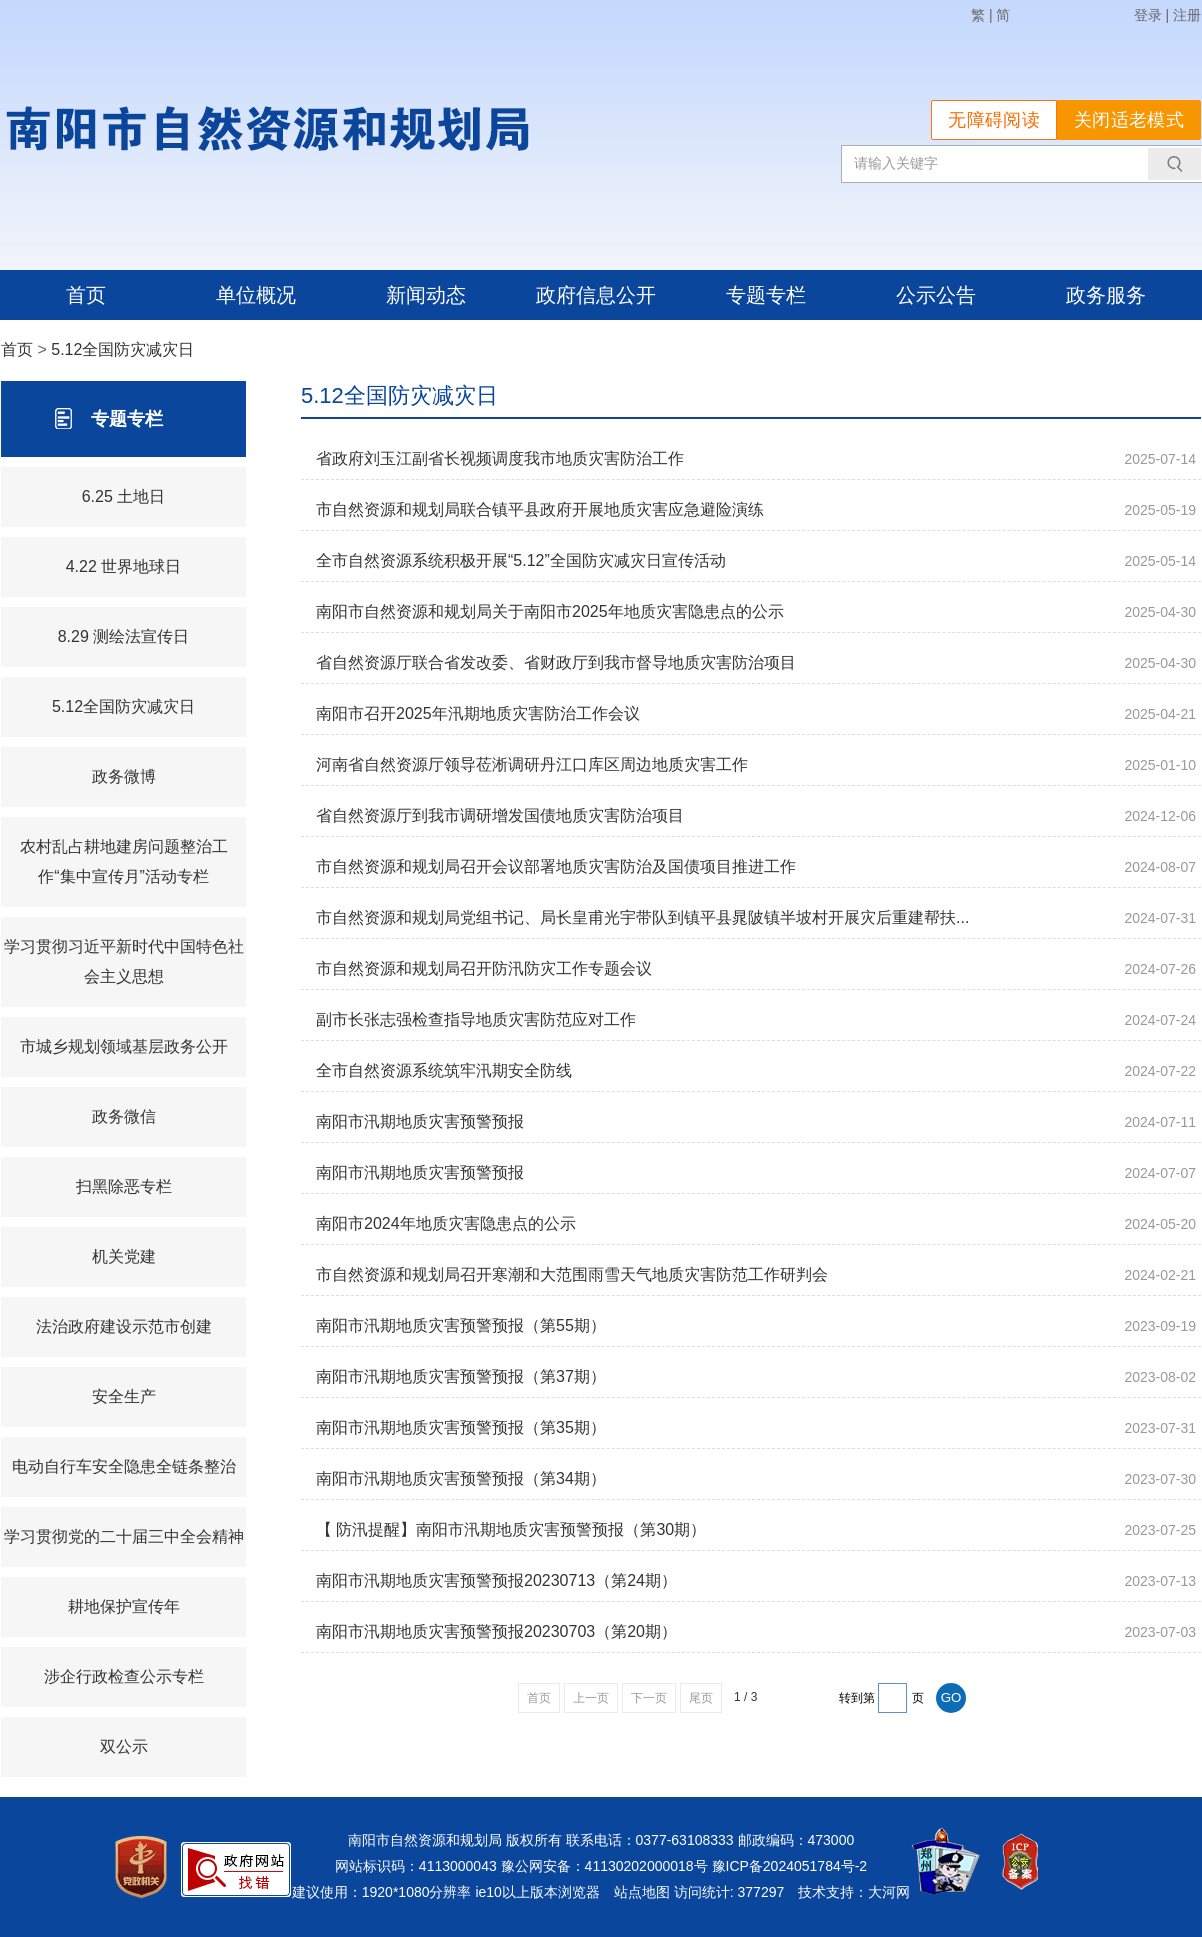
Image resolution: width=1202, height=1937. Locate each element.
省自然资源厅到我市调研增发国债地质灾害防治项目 (500, 815)
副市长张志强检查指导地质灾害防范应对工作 (476, 1019)
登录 (1148, 15)
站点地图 (642, 1892)
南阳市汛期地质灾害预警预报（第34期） (461, 1478)
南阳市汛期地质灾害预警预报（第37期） (461, 1376)
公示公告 (936, 295)
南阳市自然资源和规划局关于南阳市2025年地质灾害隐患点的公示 (550, 611)
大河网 (889, 1892)
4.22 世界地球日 (124, 566)
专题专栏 (766, 295)
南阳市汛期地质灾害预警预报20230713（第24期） (496, 1580)
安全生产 (124, 1396)
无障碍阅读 (994, 120)
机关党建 (124, 1256)
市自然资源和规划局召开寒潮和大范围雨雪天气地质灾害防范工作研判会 (572, 1274)
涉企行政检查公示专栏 (124, 1676)
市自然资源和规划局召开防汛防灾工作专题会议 (484, 968)
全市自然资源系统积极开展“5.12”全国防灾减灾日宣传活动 (521, 560)
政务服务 (1106, 295)
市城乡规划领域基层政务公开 (124, 1046)
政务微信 (124, 1116)
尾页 (701, 1698)
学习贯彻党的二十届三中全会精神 (124, 1536)
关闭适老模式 (1129, 120)
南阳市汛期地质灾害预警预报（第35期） (461, 1427)
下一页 (649, 1698)
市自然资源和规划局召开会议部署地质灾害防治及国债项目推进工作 (556, 866)
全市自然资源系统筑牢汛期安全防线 (444, 1070)
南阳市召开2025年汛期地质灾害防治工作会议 (478, 713)
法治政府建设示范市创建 (124, 1326)
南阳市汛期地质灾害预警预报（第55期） (461, 1325)
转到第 (857, 1698)
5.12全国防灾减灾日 (122, 349)
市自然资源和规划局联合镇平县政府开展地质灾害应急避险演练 (540, 509)
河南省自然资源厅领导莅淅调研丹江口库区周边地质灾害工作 (532, 764)
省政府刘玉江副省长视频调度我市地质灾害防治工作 (500, 458)
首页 (86, 295)
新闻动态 (426, 295)
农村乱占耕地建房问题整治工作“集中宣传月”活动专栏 (124, 861)
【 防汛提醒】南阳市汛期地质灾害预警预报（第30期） (511, 1529)
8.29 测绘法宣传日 (124, 636)
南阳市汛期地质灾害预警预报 (420, 1121)
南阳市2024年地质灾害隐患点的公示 (446, 1223)
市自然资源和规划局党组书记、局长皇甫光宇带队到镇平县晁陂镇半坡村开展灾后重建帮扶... (642, 917)
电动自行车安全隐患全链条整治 (124, 1466)
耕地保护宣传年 (124, 1606)
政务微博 (124, 776)
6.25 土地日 (124, 496)
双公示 (124, 1746)
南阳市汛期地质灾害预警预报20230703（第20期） (496, 1631)
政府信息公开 (596, 295)
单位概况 (256, 295)
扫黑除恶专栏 (124, 1186)
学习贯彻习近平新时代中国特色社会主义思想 (124, 961)
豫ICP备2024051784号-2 (790, 1866)
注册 (1187, 15)
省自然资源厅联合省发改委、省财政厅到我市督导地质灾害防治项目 (556, 662)
